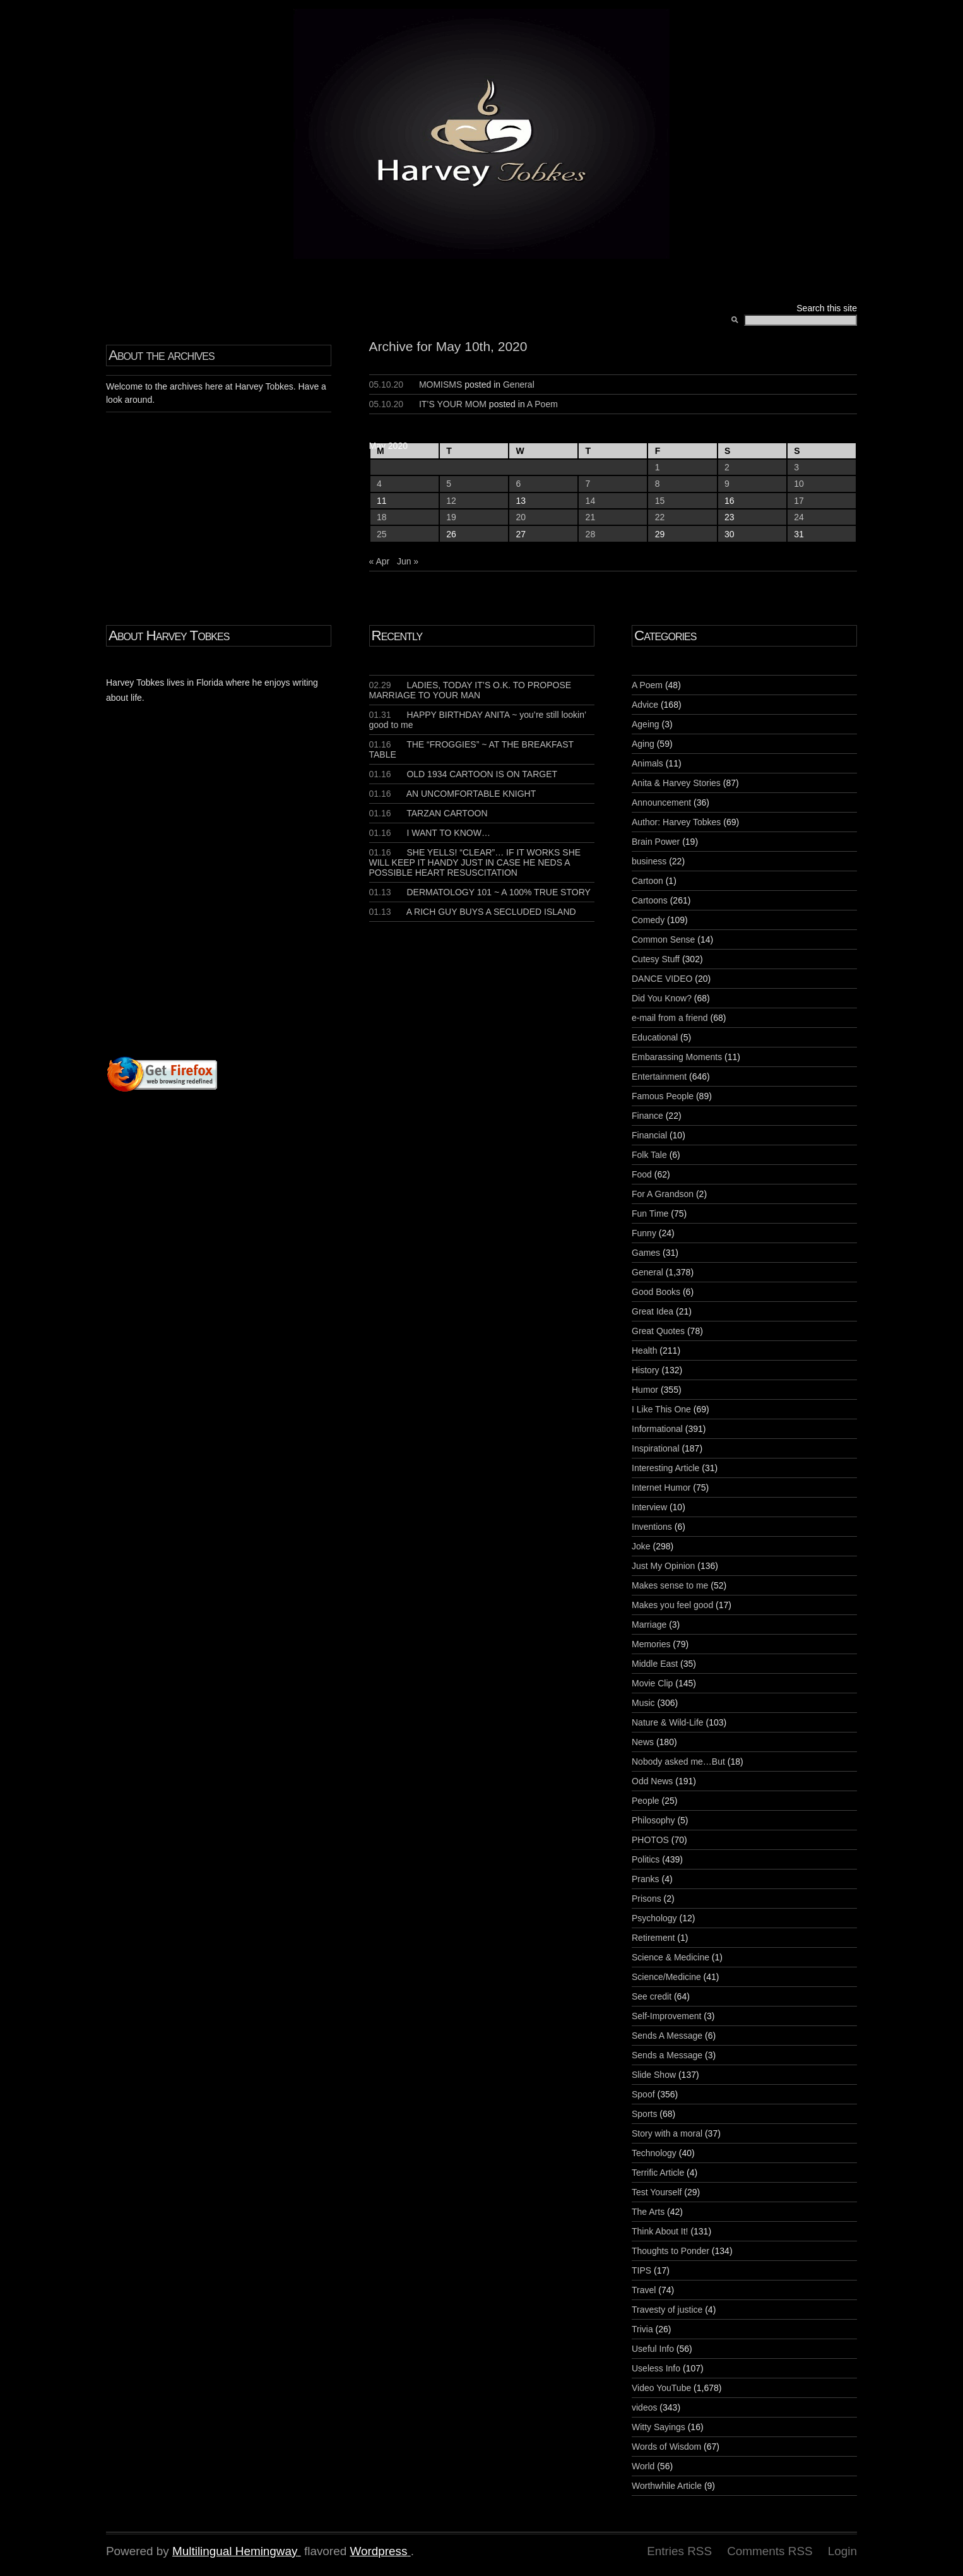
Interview (649, 1507)
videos (644, 2407)
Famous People (663, 1096)
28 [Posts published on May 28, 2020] (591, 534)
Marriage (649, 1624)
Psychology (654, 1918)
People (645, 1801)
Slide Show (654, 2075)
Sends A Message (667, 2035)
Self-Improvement (666, 2016)
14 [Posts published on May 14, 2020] (591, 501)
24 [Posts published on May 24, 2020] (799, 517)
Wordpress (378, 2551)
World (643, 2466)
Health (644, 1350)
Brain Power (656, 842)
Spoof (643, 2094)
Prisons (646, 1898)
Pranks (645, 1879)
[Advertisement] (259, 904)
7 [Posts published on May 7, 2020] (588, 484)
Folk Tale (649, 1155)
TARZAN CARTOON (428, 813)
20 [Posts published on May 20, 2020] (521, 517)
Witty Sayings (658, 2427)
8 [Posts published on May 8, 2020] (657, 484)
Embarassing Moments (677, 1057)
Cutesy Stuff (656, 959)
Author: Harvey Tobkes (676, 822)
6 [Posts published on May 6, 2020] (518, 484)
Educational (655, 1037)
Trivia (642, 2329)
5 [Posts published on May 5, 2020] (448, 484)
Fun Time (650, 1213)
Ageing (645, 724)
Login (842, 2551)
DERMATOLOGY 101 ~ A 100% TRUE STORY (480, 892)
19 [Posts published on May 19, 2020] (451, 517)
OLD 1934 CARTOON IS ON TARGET (463, 774)
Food (642, 1174)
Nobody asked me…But (678, 1761)
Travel (644, 2290)
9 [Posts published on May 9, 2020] (727, 484)
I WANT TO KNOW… (429, 833)
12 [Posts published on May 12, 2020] (451, 501)
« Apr (379, 561)
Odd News (652, 1781)
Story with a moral (667, 2133)
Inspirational (656, 1448)
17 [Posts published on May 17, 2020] (799, 501)
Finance (647, 1116)
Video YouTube (661, 2388)
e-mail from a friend (670, 1018)
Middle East (655, 1664)
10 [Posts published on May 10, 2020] (799, 484)
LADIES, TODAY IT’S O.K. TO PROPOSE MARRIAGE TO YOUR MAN (470, 690)
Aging (643, 744)
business (649, 861)
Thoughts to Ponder (670, 2251)
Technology (654, 2153)
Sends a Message (667, 2055)
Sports (644, 2114)
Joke (641, 1546)
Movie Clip (652, 1683)
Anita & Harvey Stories (676, 783)
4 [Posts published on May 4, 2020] (379, 484)
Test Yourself (657, 2192)
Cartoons (650, 900)
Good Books (656, 1292)
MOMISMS (440, 384)
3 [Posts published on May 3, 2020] (796, 467)
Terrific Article (658, 2173)
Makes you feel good (672, 1605)
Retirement (653, 1938)
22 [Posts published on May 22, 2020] (660, 517)
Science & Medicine (670, 1957)
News (643, 1742)
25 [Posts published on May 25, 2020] (382, 534)
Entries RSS (679, 2551)
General (519, 384)
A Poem (542, 404)
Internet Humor (661, 1487)
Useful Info (653, 2349)
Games (646, 1253)
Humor (645, 1390)
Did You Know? (662, 998)
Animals (647, 763)
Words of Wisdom (666, 2447)
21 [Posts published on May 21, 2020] (591, 517)
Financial (649, 1135)
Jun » (407, 561)
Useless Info (656, 2368)
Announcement (661, 802)
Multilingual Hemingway (234, 2551)
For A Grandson (663, 1194)
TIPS (641, 2270)
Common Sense (663, 939)
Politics (645, 1859)
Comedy (648, 920)
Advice (645, 705)
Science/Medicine (666, 1977)
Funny (644, 1233)
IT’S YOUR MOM (453, 404)
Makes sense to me (670, 1585)
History (645, 1370)
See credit (651, 1996)
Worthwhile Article (667, 2486)
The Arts (648, 2212)
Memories (651, 1644)
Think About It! (660, 2231)
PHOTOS (650, 1840)
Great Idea (652, 1311)
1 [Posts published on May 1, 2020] (657, 467)
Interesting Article (665, 1468)
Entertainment (659, 1076)
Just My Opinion (663, 1566)
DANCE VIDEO (662, 979)
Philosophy (653, 1820)
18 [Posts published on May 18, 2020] (382, 517)
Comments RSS (769, 2551)
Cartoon (647, 881)
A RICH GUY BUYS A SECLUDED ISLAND (472, 912)
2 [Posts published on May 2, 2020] (727, 467)
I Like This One (661, 1409)
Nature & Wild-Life (668, 1722)
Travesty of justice (667, 2310)
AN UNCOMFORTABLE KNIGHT (452, 794)
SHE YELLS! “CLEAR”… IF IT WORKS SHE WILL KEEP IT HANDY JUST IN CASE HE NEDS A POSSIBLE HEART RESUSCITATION (475, 862)
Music (643, 1703)
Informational (657, 1429)
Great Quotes (658, 1331)
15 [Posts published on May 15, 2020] (660, 501)
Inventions (652, 1527)
